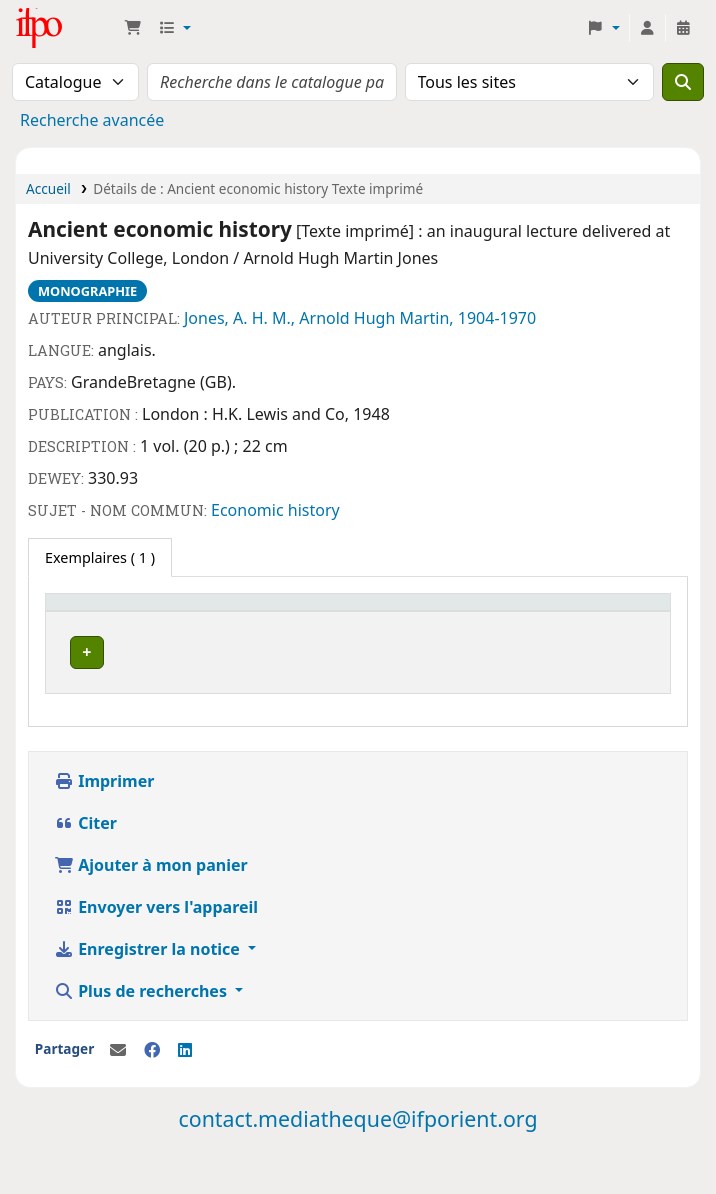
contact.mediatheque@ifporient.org (357, 1157)
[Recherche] (683, 82)
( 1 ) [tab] (100, 557)
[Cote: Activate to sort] (245, 612)
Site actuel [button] (91, 611)
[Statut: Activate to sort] (326, 612)
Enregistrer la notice (149, 988)
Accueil (48, 188)
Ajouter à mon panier (151, 904)
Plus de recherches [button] (142, 1030)
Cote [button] (233, 611)
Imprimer (104, 820)
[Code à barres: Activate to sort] (483, 612)
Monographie (87, 291)
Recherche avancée (92, 120)
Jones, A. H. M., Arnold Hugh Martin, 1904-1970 (360, 318)
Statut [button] (311, 611)
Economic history (275, 510)
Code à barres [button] (429, 611)
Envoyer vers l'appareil (156, 946)
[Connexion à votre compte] (647, 28)
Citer (85, 862)
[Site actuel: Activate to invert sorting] (127, 612)
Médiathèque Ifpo (66, 28)
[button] (133, 28)
